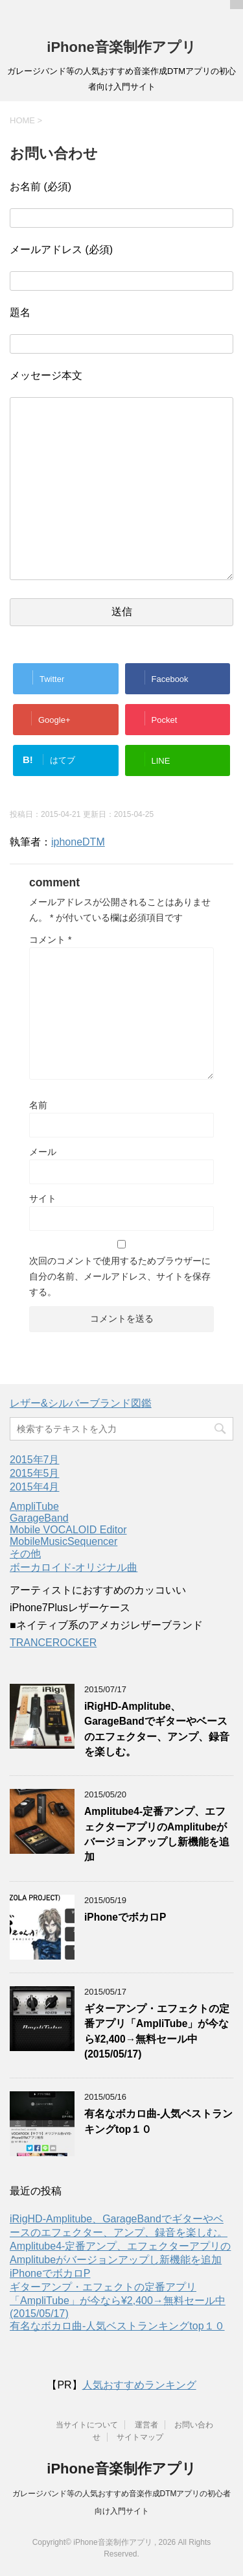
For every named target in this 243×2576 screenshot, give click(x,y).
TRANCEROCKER (53, 1642)
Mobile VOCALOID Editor (68, 1529)
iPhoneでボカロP (125, 1917)
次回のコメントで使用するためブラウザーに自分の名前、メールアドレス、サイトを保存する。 (120, 1276)
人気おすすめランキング (139, 2384)
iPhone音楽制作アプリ (121, 47)
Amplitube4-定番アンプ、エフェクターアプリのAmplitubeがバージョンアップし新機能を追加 (156, 1834)
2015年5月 (35, 1473)
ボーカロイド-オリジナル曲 (73, 1567)
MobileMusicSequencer (63, 1541)
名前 (38, 1105)
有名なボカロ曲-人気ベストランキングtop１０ (117, 2325)
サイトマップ (140, 2437)
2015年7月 (35, 1459)
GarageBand (39, 1518)
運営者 (146, 2424)
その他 (25, 1553)
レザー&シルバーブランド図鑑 (81, 1403)
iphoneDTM (78, 841)
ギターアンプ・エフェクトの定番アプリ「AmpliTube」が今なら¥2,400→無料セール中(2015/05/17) (118, 2300)
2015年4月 (35, 1486)
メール (42, 1152)
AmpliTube (34, 1506)
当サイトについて (87, 2424)
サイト (42, 1198)
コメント (50, 939)
